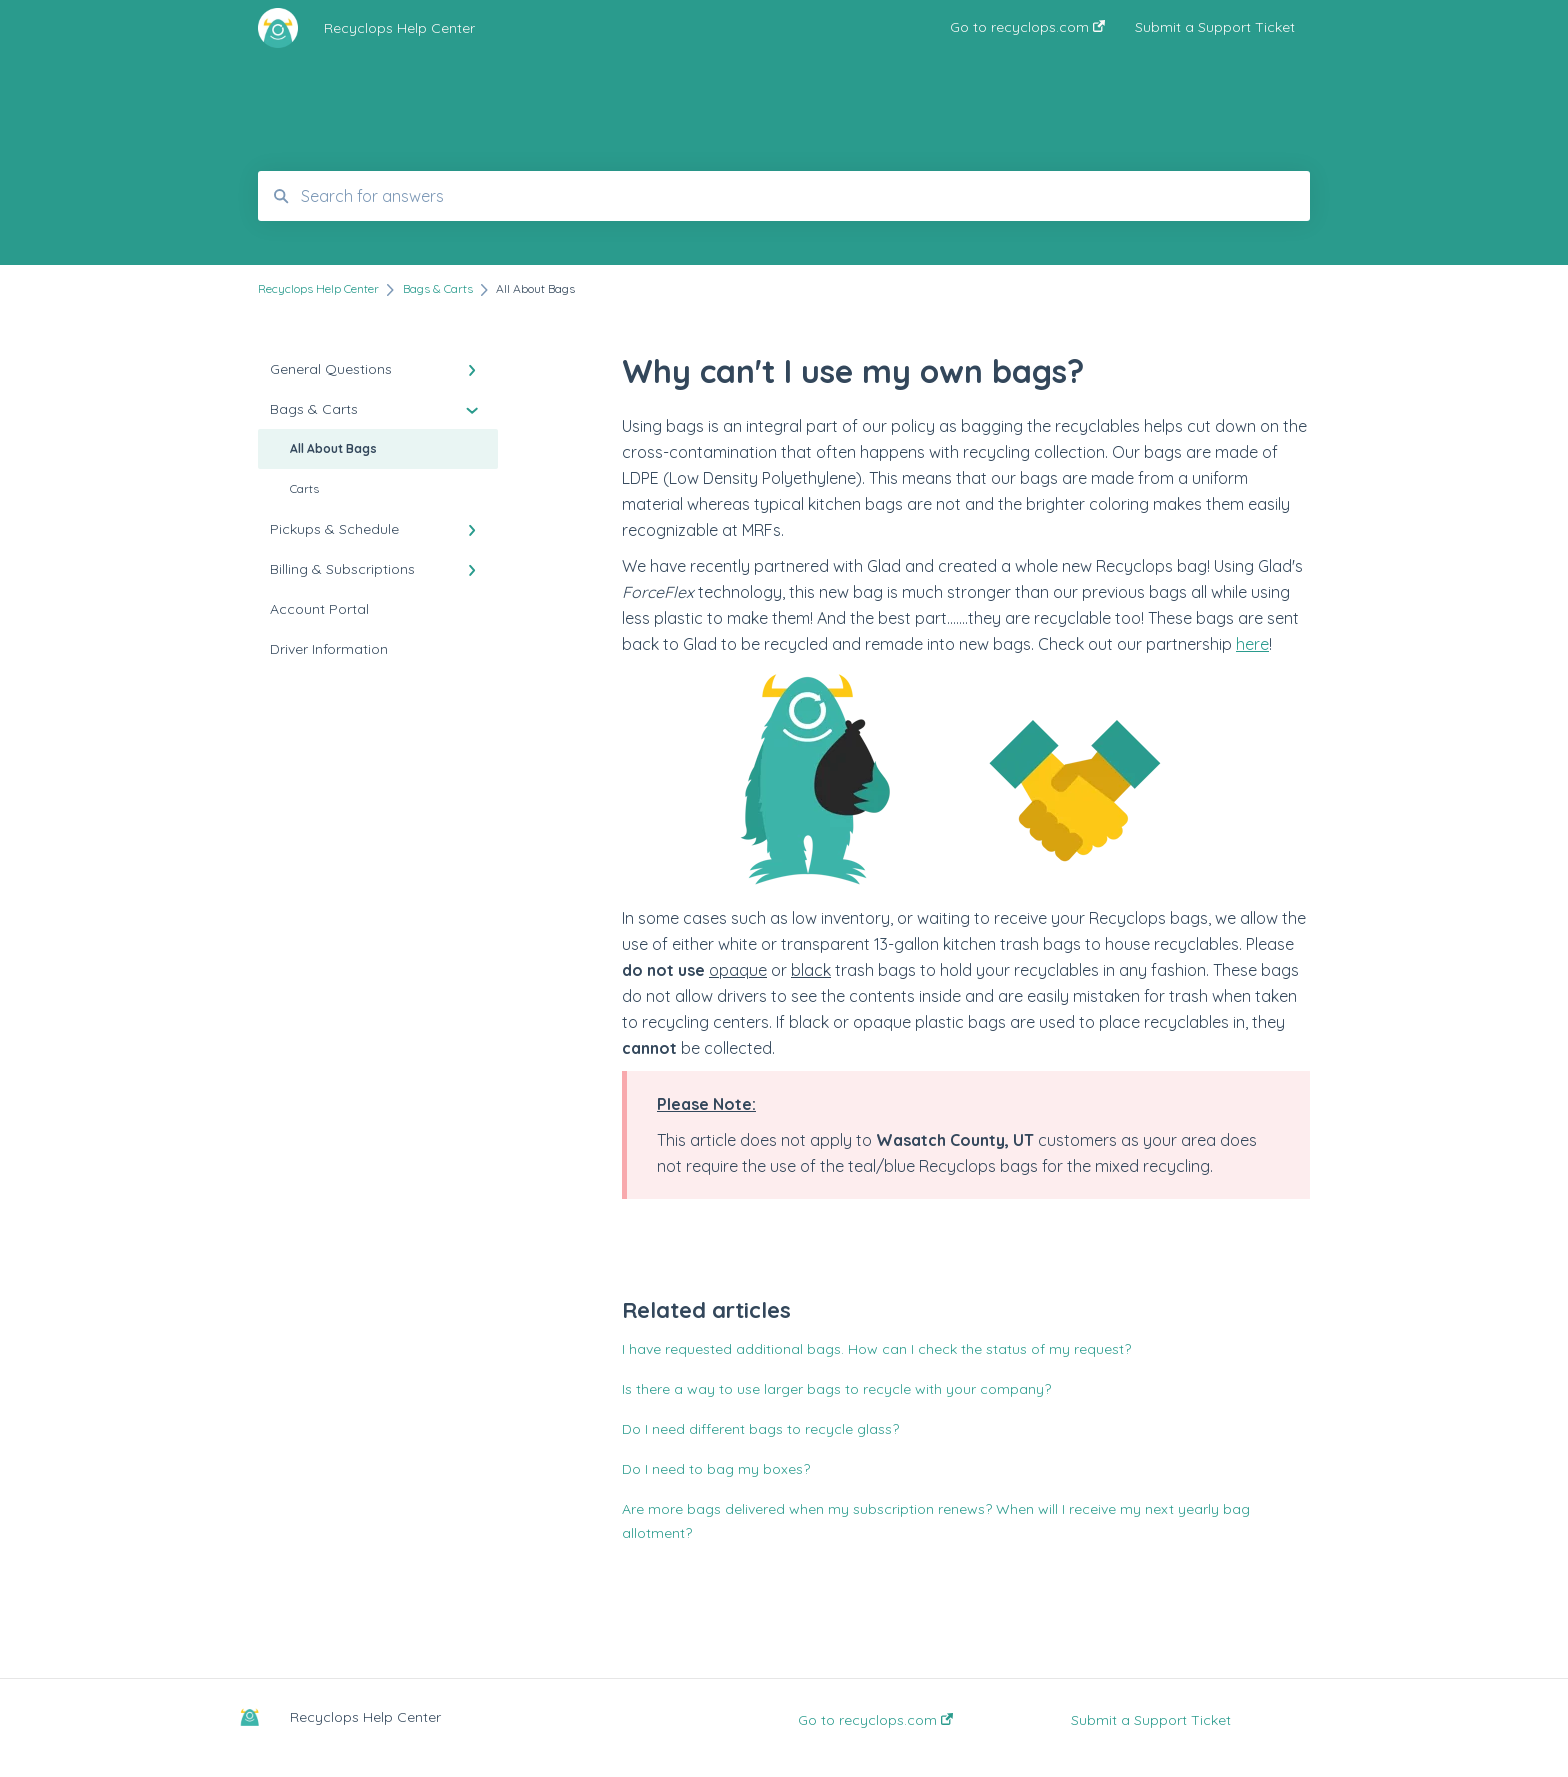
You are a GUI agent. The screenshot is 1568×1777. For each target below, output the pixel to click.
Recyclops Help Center (399, 28)
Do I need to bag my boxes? (716, 1469)
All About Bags (333, 448)
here (1252, 644)
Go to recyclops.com (875, 1720)
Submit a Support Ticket (1151, 1720)
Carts (304, 488)
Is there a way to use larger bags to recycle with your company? (836, 1389)
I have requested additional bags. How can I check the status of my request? (876, 1349)
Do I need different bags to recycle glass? (760, 1429)
